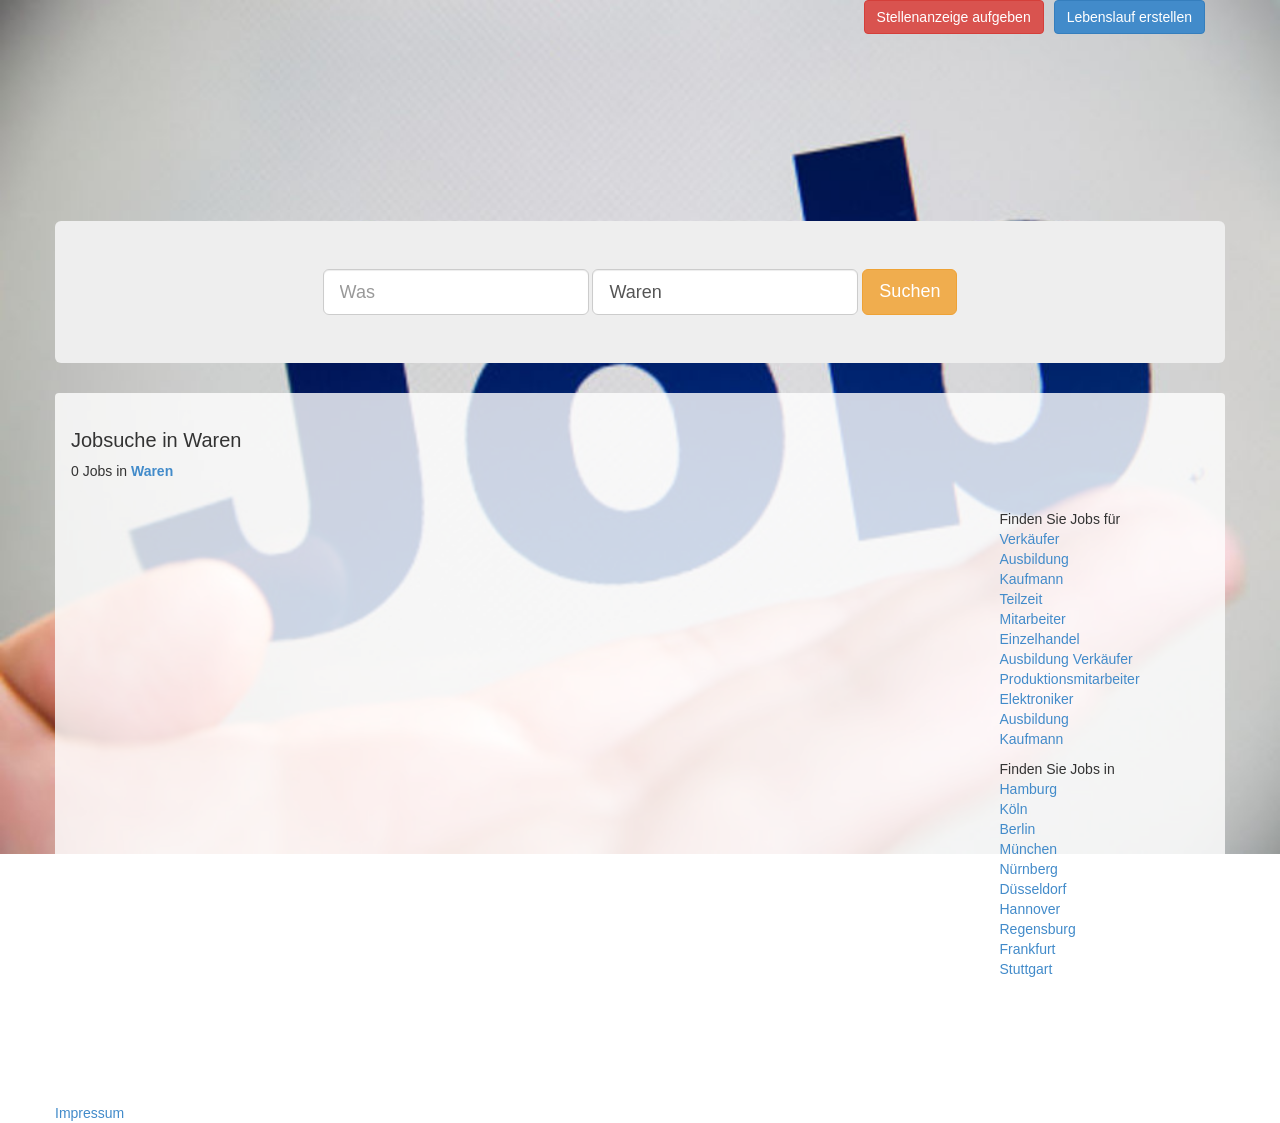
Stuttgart (1026, 969)
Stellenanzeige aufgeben (954, 17)
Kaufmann (1032, 579)
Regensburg (1038, 929)
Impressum (89, 1113)
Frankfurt (1028, 949)
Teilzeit (1021, 599)
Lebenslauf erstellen (1129, 17)
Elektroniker (1037, 699)
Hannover (1030, 909)
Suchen (909, 291)
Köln (1014, 809)
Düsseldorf (1033, 889)
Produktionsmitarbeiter (1070, 679)
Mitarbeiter (1033, 619)
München (1029, 849)
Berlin (1018, 829)
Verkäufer (1030, 539)
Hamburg (1029, 789)
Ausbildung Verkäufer (1066, 659)
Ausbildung (1034, 559)
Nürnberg (1029, 869)
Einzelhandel (1040, 639)
